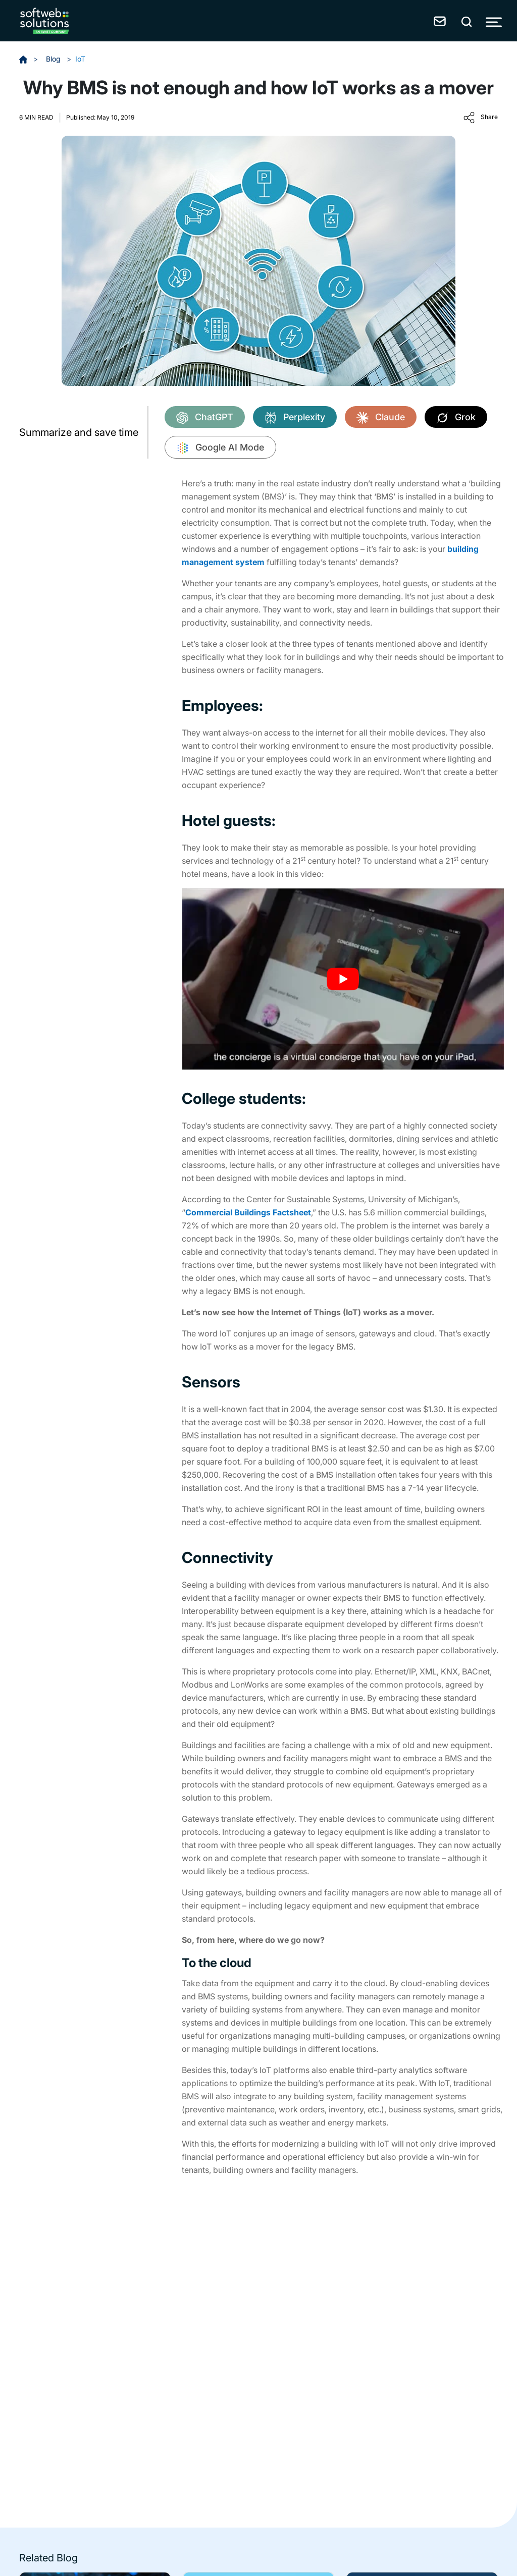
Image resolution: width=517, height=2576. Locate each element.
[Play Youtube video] (343, 979)
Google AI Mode (220, 448)
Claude (380, 418)
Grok (456, 418)
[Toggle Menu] (494, 22)
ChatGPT (204, 418)
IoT (80, 58)
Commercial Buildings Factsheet (248, 1212)
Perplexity (295, 418)
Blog (54, 58)
